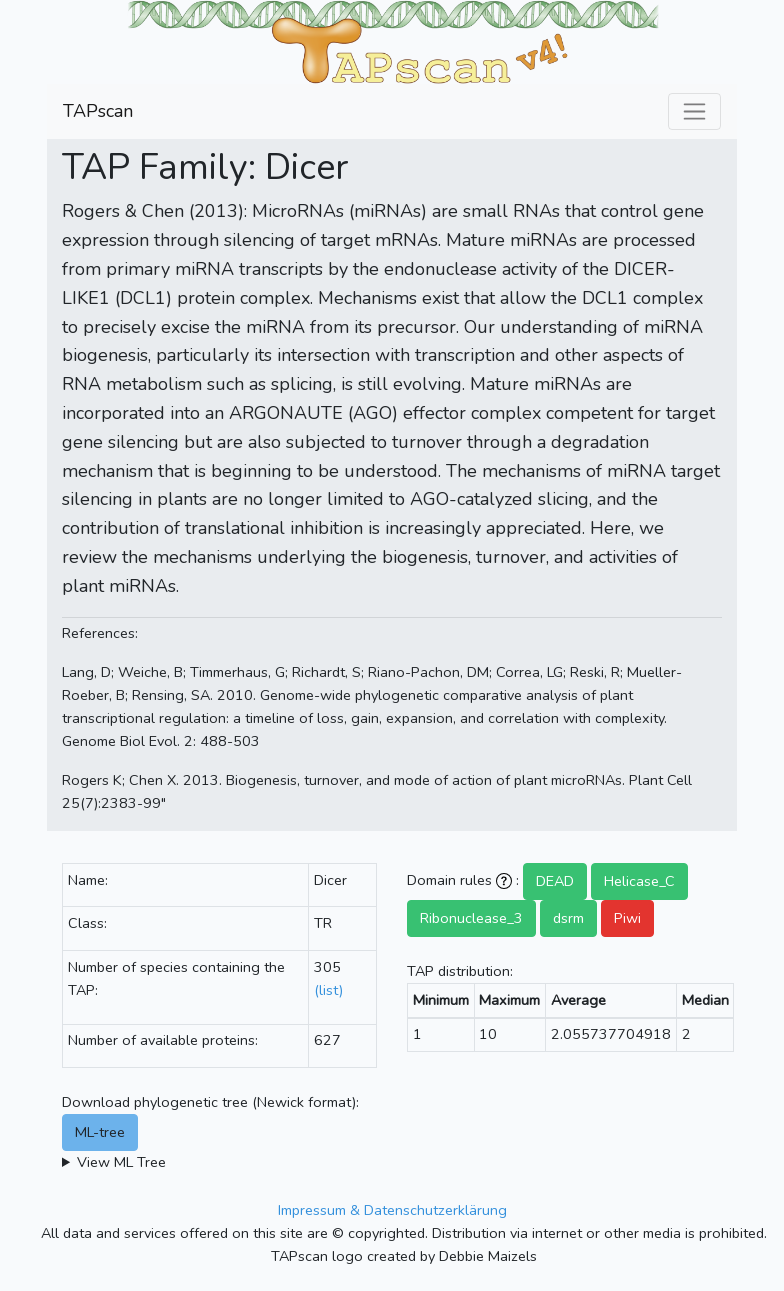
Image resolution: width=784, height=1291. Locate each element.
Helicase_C (639, 881)
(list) (328, 990)
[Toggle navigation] (694, 111)
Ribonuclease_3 (471, 918)
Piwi (627, 918)
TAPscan (98, 111)
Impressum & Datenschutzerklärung (392, 1210)
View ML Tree (121, 1162)
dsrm (568, 918)
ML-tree (100, 1132)
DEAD (555, 881)
